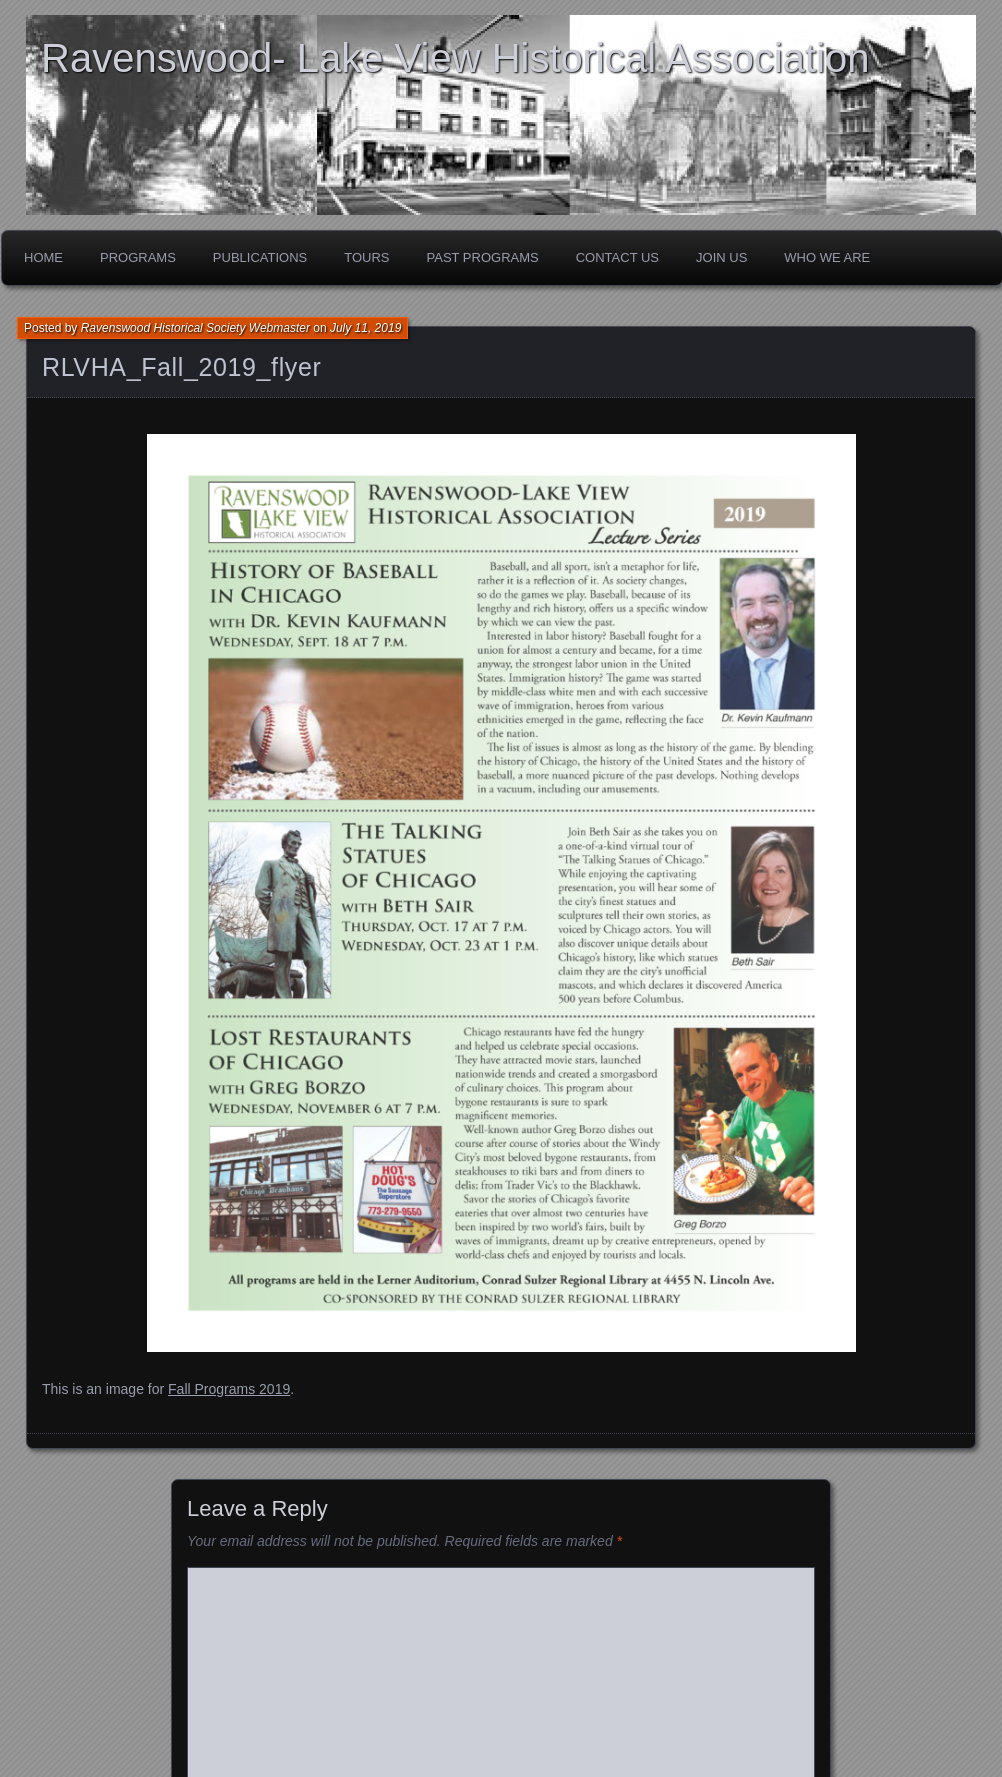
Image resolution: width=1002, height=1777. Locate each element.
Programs (138, 257)
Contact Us (617, 257)
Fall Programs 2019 (229, 1389)
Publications (260, 257)
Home (43, 257)
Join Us (721, 257)
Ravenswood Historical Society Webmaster (195, 328)
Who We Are (827, 257)
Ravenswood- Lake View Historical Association (455, 58)
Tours (366, 257)
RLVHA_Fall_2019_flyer (181, 367)
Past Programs (483, 257)
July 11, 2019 (365, 328)
